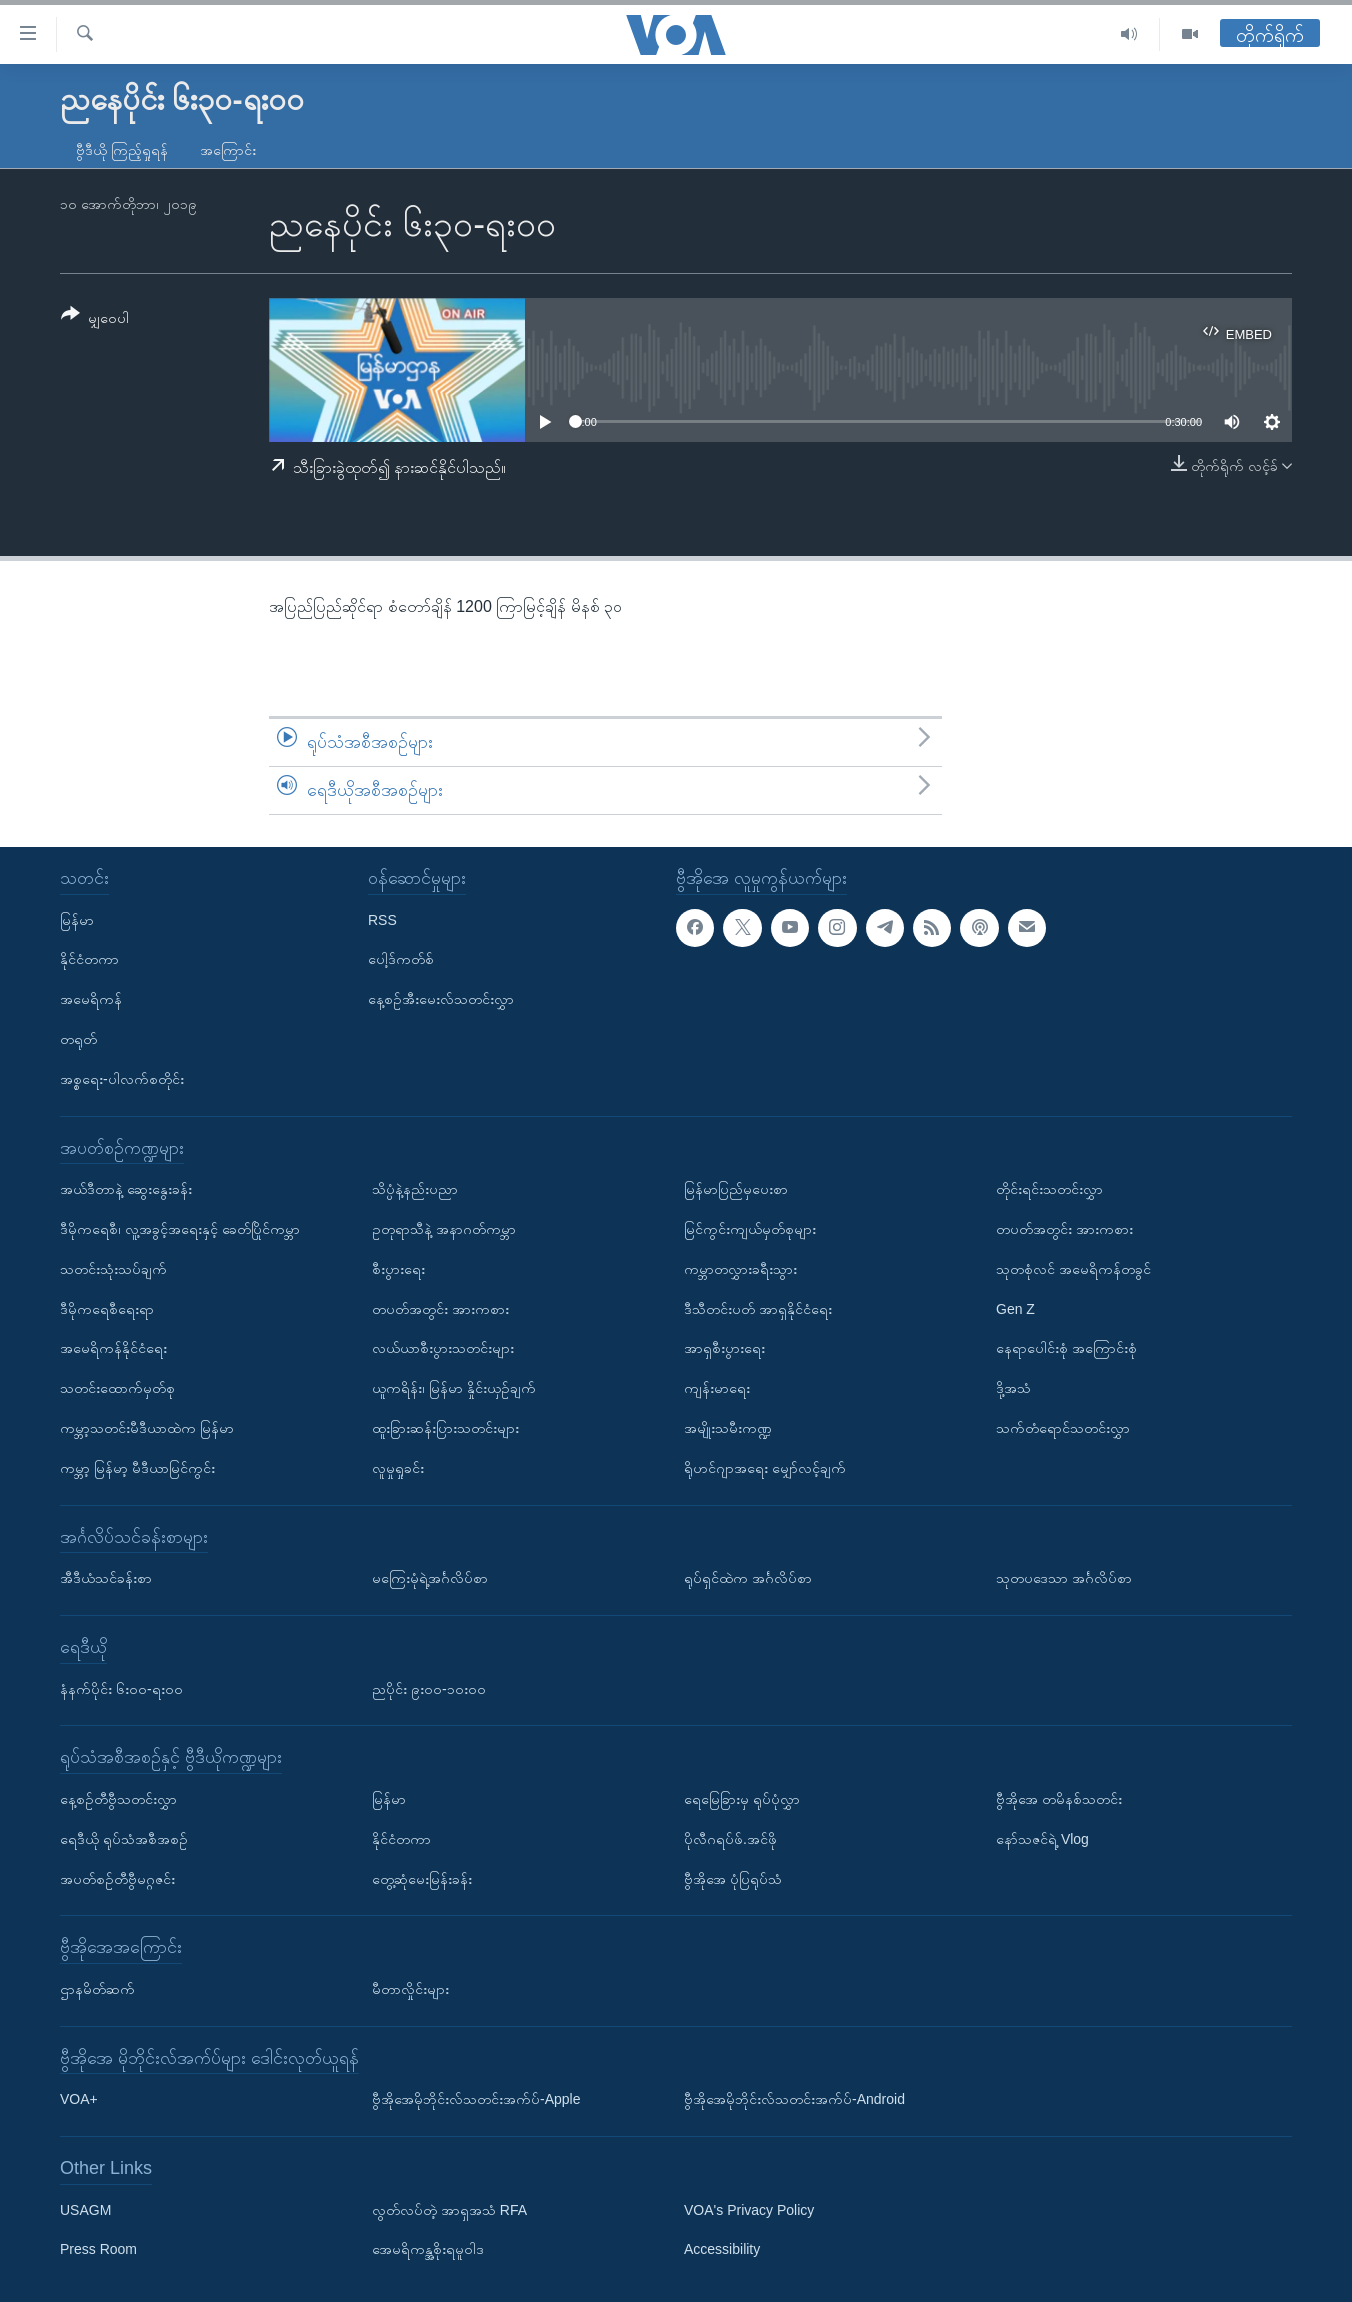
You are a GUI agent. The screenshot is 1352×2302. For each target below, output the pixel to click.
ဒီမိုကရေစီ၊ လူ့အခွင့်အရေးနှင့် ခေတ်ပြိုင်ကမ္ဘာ (180, 1229)
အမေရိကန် (91, 999)
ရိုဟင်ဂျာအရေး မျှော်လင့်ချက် (765, 1467)
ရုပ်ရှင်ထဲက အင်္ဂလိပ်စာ (748, 1578)
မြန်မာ (77, 919)
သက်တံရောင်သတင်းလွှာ (1063, 1428)
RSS (382, 919)
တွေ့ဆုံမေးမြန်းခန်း (422, 1878)
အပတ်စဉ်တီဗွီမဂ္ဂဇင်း (117, 1878)
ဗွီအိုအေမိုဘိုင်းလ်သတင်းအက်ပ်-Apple (476, 2099)
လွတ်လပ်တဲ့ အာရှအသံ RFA (449, 2209)
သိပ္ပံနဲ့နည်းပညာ (415, 1189)
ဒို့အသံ (1013, 1388)
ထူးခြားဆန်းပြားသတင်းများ (445, 1428)
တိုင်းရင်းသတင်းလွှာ (1049, 1189)
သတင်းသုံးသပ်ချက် (113, 1268)
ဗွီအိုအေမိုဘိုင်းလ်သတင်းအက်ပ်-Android (794, 2099)
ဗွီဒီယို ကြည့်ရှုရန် (122, 150)
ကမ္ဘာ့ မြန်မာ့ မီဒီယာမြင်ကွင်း (137, 1467)
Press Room (98, 2249)
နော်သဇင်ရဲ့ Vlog (1042, 1838)
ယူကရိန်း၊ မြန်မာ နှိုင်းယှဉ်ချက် (454, 1388)
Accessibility (722, 2249)
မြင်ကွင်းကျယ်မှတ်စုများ (750, 1229)
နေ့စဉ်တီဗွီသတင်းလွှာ (118, 1799)
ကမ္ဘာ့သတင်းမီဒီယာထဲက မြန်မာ (147, 1428)
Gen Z (1015, 1308)
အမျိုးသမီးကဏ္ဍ (728, 1428)
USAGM (85, 2209)
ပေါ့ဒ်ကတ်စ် (401, 959)
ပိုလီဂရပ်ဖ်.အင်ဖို (730, 1838)
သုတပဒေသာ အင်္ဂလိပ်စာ (1064, 1578)
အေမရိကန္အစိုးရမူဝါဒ (428, 2249)
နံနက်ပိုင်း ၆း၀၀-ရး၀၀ (121, 1688)
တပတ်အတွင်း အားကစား (440, 1308)
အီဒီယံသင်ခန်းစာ (106, 1578)
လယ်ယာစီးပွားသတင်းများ (443, 1348)
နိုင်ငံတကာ (89, 959)
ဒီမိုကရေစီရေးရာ (107, 1308)
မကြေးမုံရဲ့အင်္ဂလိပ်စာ (430, 1578)
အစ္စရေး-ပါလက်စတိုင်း (122, 1078)
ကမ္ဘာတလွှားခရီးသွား (740, 1268)
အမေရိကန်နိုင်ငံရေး (113, 1348)
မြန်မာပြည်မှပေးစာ (736, 1189)
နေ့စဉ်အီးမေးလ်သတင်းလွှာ (441, 999)
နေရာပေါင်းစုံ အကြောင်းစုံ (1066, 1348)
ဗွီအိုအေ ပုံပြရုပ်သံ (733, 1878)
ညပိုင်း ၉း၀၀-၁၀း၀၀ (429, 1688)
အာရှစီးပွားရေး (724, 1348)
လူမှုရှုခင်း (398, 1467)
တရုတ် (78, 1039)
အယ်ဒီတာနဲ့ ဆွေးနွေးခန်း (126, 1189)
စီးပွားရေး (398, 1268)
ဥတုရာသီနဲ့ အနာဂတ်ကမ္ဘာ (444, 1229)
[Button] (95, 319)
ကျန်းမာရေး (717, 1388)
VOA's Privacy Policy (749, 2209)
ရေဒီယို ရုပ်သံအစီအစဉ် (124, 1838)
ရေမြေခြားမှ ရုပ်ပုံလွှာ (742, 1799)
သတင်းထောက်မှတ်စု (117, 1388)
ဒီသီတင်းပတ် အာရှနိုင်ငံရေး (758, 1308)
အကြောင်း (228, 150)
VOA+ (79, 2099)
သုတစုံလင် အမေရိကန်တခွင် (1073, 1268)
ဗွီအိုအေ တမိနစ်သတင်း (1059, 1799)
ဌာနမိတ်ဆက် (97, 1989)
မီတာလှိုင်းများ (410, 1989)
